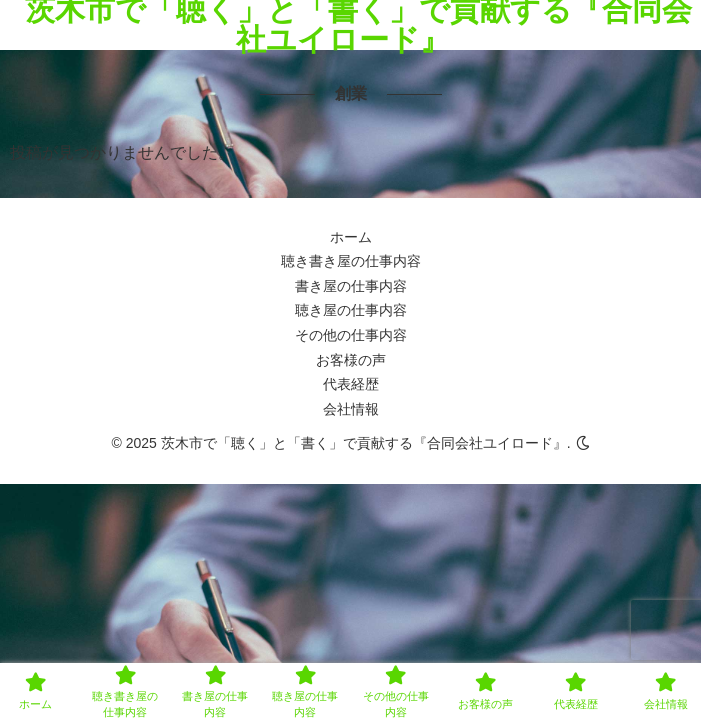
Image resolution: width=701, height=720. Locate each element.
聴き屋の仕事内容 (351, 310)
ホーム (351, 237)
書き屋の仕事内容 (351, 286)
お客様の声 (351, 360)
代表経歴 (351, 384)
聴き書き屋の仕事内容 (351, 261)
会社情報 (351, 409)
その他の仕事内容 (351, 335)
